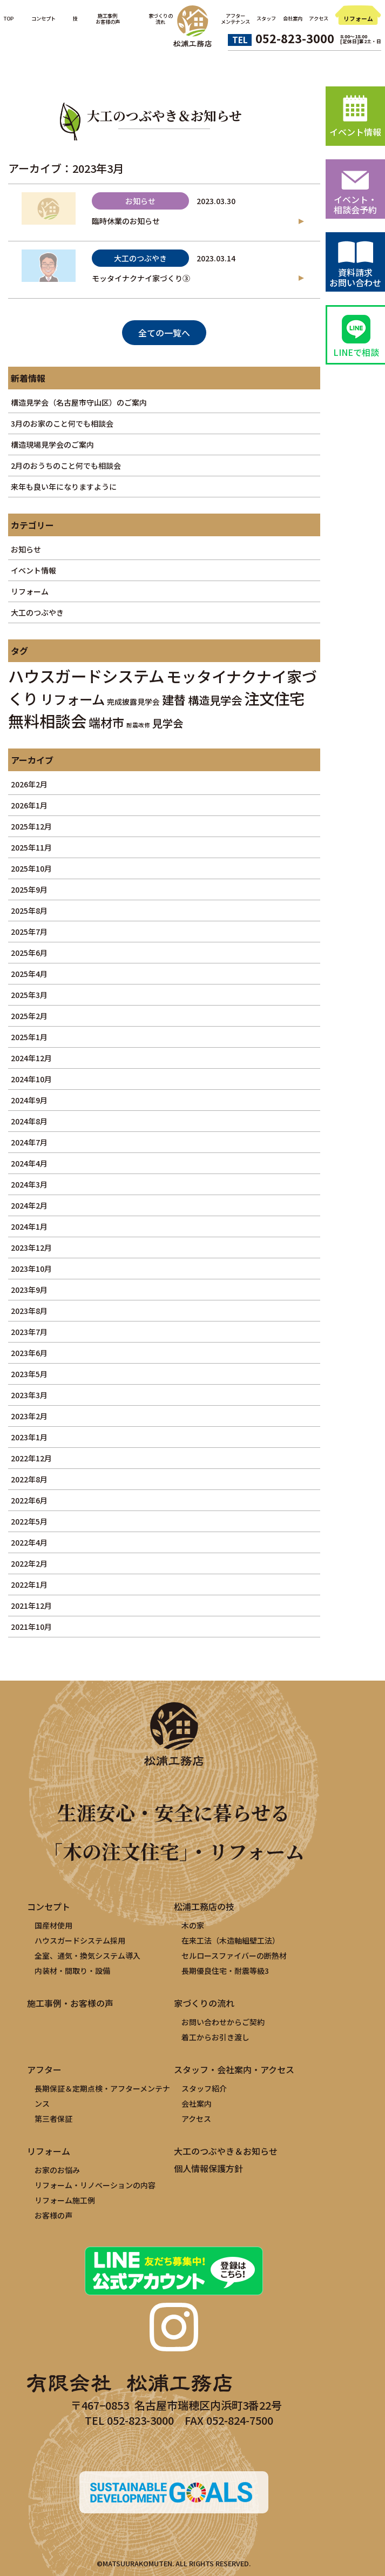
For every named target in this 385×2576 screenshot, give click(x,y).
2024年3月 (29, 1184)
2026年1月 (29, 805)
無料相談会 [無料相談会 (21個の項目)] (47, 720)
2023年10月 (31, 1268)
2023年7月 (29, 1331)
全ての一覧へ (164, 332)
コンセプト (43, 18)
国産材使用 (53, 1925)
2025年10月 (31, 868)
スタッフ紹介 (204, 2088)
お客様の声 (53, 2215)
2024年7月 (29, 1142)
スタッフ (266, 18)
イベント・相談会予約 (355, 204)
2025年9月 (29, 889)
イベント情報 (33, 570)
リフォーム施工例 (65, 2200)
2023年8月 (29, 1310)
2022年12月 (31, 1458)
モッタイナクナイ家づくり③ (141, 278)
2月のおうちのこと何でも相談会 (66, 465)
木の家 (192, 1925)
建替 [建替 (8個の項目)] (174, 699)
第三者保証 (53, 2118)
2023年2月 (29, 1416)
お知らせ (26, 549)
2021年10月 (31, 1626)
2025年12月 (31, 826)
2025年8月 (29, 910)
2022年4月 (29, 1542)
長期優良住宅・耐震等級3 (225, 1970)
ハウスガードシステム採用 (80, 1940)
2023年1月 (29, 1437)
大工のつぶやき (37, 612)
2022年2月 (29, 1563)
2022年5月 (29, 1521)
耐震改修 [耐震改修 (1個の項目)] (138, 725)
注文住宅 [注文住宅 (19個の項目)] (274, 698)
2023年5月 (29, 1373)
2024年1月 (29, 1226)
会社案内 (292, 18)
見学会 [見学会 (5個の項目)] (167, 723)
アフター (44, 2069)
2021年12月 (31, 1605)
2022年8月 (29, 1479)
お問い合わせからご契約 (223, 2022)
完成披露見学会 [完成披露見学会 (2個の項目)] (133, 701)
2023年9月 (29, 1289)
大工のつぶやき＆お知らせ (226, 2151)
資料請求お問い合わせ (355, 277)
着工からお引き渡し (215, 2037)
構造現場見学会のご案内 (52, 444)
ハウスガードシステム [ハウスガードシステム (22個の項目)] (86, 675)
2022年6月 (29, 1500)
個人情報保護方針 (208, 2168)
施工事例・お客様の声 (70, 2003)
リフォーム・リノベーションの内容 (95, 2185)
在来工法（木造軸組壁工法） (230, 1940)
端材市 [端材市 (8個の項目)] (106, 722)
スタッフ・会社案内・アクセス (234, 2069)
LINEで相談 (356, 352)
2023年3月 (29, 1395)
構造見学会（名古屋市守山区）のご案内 (79, 402)
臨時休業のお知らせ (126, 220)
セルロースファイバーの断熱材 (234, 1955)
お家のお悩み (57, 2169)
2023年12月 (31, 1247)
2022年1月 (29, 1584)
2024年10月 (31, 1079)
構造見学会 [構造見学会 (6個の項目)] (215, 700)
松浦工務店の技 (204, 1906)
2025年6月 (29, 952)
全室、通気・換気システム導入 (87, 1955)
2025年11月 (31, 847)
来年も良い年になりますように (64, 486)
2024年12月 (31, 1058)
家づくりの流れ (204, 2003)
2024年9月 (29, 1100)
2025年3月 (29, 994)
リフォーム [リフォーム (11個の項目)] (72, 699)
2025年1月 (29, 1036)
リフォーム (358, 19)
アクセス (318, 18)
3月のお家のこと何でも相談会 (62, 423)
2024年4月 (29, 1163)
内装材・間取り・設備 (72, 1970)
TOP (8, 18)
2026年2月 (29, 784)
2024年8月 (29, 1121)
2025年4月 (29, 973)
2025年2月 (29, 1015)
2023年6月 (29, 1352)
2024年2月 (29, 1205)
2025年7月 (29, 931)
